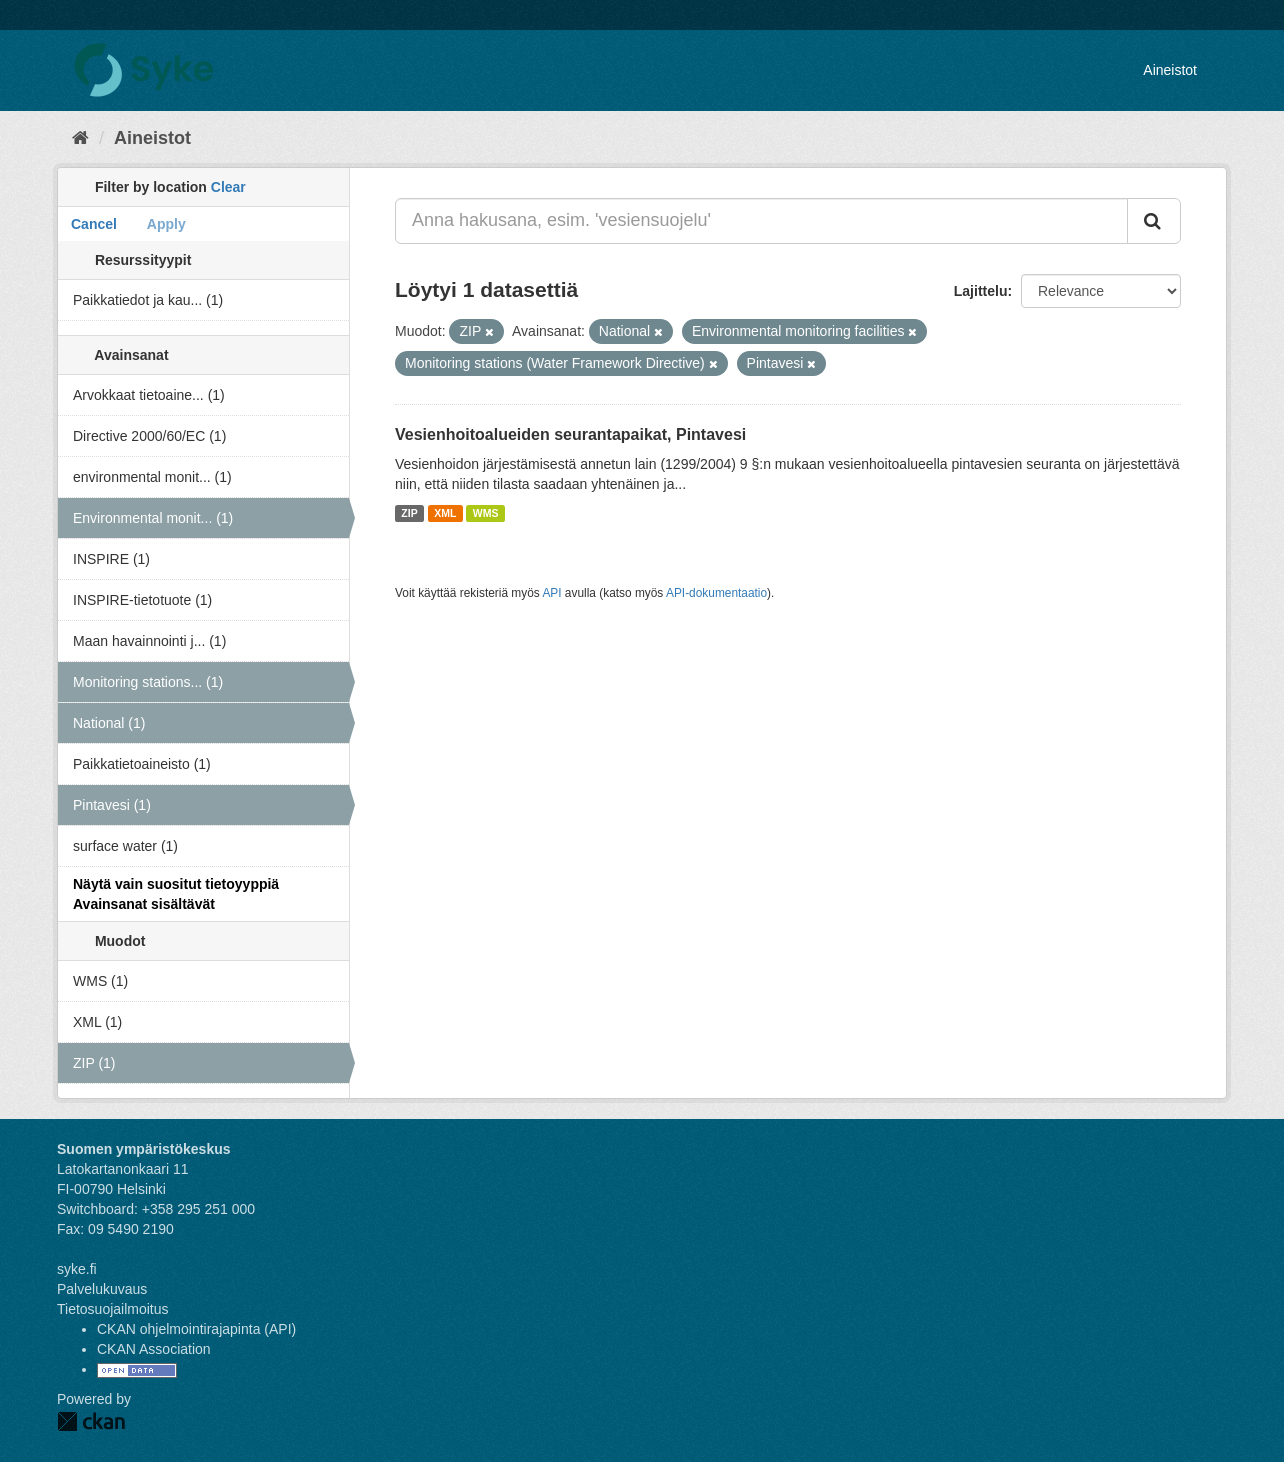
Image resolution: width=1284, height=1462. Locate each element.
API (551, 593)
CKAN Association (154, 1349)
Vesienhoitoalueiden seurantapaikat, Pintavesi (570, 434)
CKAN (91, 1421)
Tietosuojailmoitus (113, 1309)
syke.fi (77, 1269)
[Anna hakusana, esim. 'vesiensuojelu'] (761, 221)
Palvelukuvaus (102, 1289)
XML (445, 513)
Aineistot (1170, 70)
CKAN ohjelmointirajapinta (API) (196, 1329)
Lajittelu (981, 291)
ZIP (409, 513)
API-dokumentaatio (716, 593)
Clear (228, 187)
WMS (486, 513)
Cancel (94, 224)
